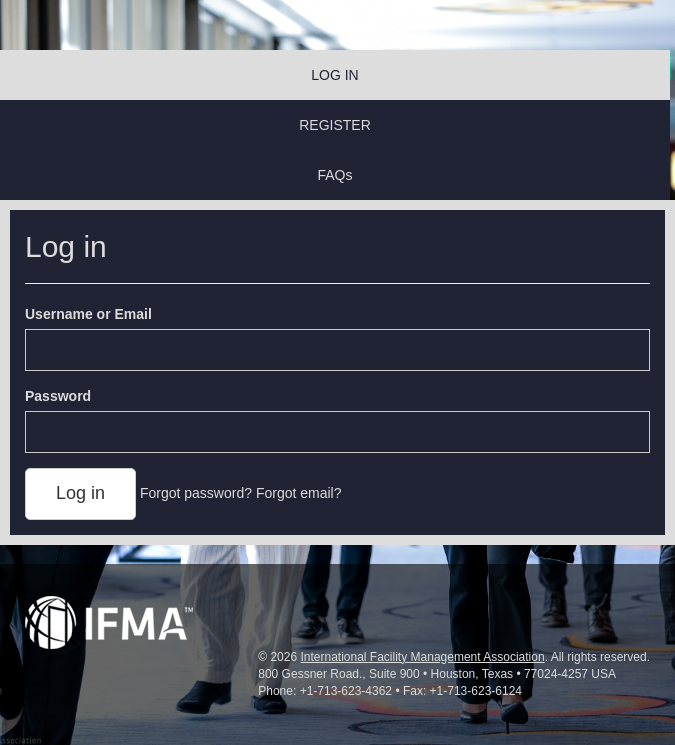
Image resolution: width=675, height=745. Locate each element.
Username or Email (88, 314)
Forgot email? (299, 493)
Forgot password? (196, 493)
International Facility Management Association (422, 657)
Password (58, 396)
